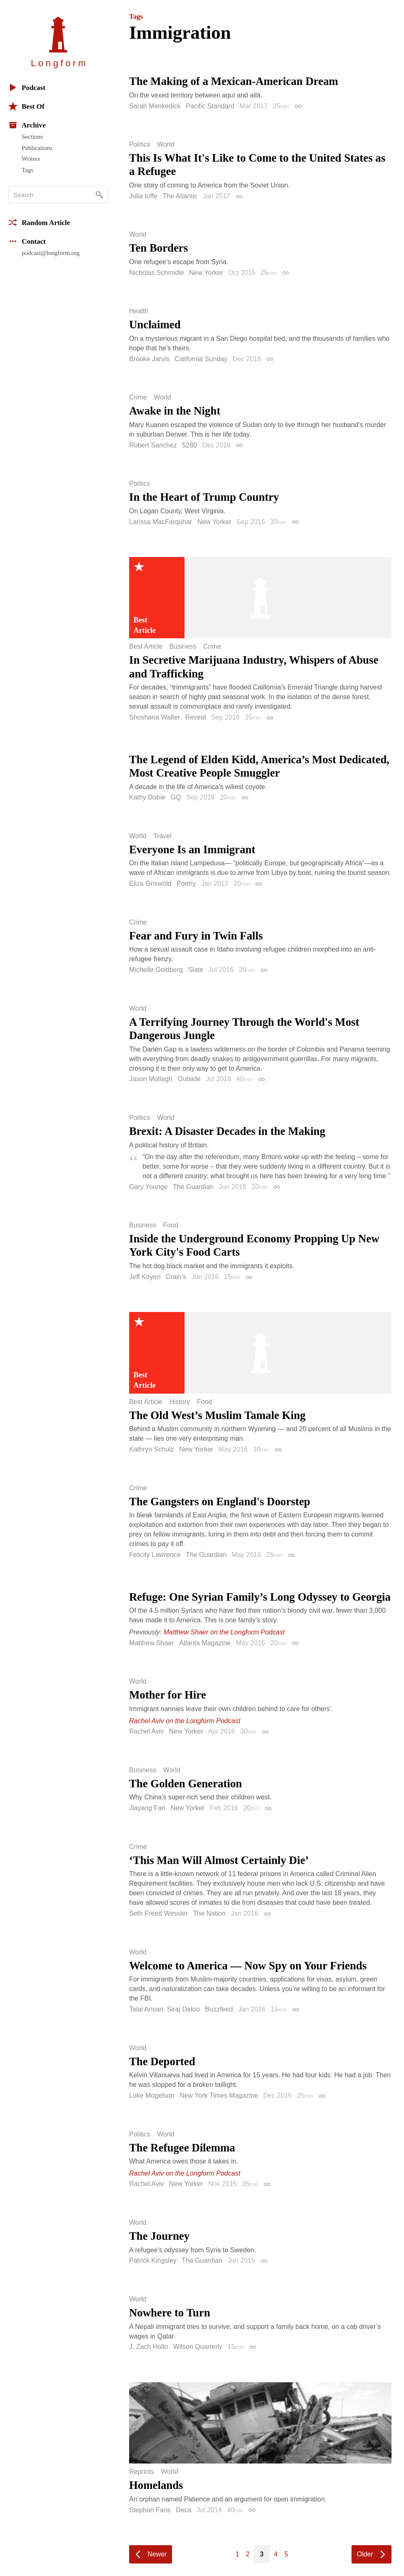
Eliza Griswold (150, 883)
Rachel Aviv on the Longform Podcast (184, 1720)
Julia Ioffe (143, 196)
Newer (157, 2554)
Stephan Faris (150, 2510)
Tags (27, 170)
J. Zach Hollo (148, 2346)
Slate (195, 969)
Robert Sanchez (153, 445)
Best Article (145, 646)
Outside (189, 1078)
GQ (176, 797)
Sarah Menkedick (155, 106)
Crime (138, 397)
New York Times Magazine (219, 2095)
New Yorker (206, 272)
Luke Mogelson (152, 2095)
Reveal (195, 717)
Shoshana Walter (154, 717)
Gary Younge (148, 1186)
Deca (183, 2510)
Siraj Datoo (183, 2009)
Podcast (26, 87)
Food (170, 1225)
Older (365, 2554)
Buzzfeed (219, 2009)
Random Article (39, 222)
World (166, 144)
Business (182, 646)
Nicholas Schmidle (156, 272)
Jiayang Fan (147, 1807)
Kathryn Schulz (151, 1449)
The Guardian (193, 1186)
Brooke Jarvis (149, 358)
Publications (37, 148)
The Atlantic (180, 196)
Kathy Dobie (147, 797)
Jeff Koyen (144, 1276)
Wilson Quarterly (197, 2346)
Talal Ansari (146, 2009)
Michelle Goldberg (156, 969)
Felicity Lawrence (155, 1554)
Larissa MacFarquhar (160, 521)
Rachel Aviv (146, 1731)
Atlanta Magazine (205, 1643)
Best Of (26, 106)
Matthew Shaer (151, 1643)
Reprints (141, 2472)
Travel (162, 836)
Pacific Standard (210, 106)
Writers (31, 158)
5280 (189, 445)
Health (138, 311)
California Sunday (201, 358)
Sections (32, 136)
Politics (139, 144)
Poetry (186, 883)
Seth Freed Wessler (158, 1913)
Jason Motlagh (150, 1078)
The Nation (209, 1913)
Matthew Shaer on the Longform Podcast (224, 1632)
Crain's (176, 1276)
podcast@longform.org (51, 253)
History (179, 1402)
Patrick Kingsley (153, 2260)
